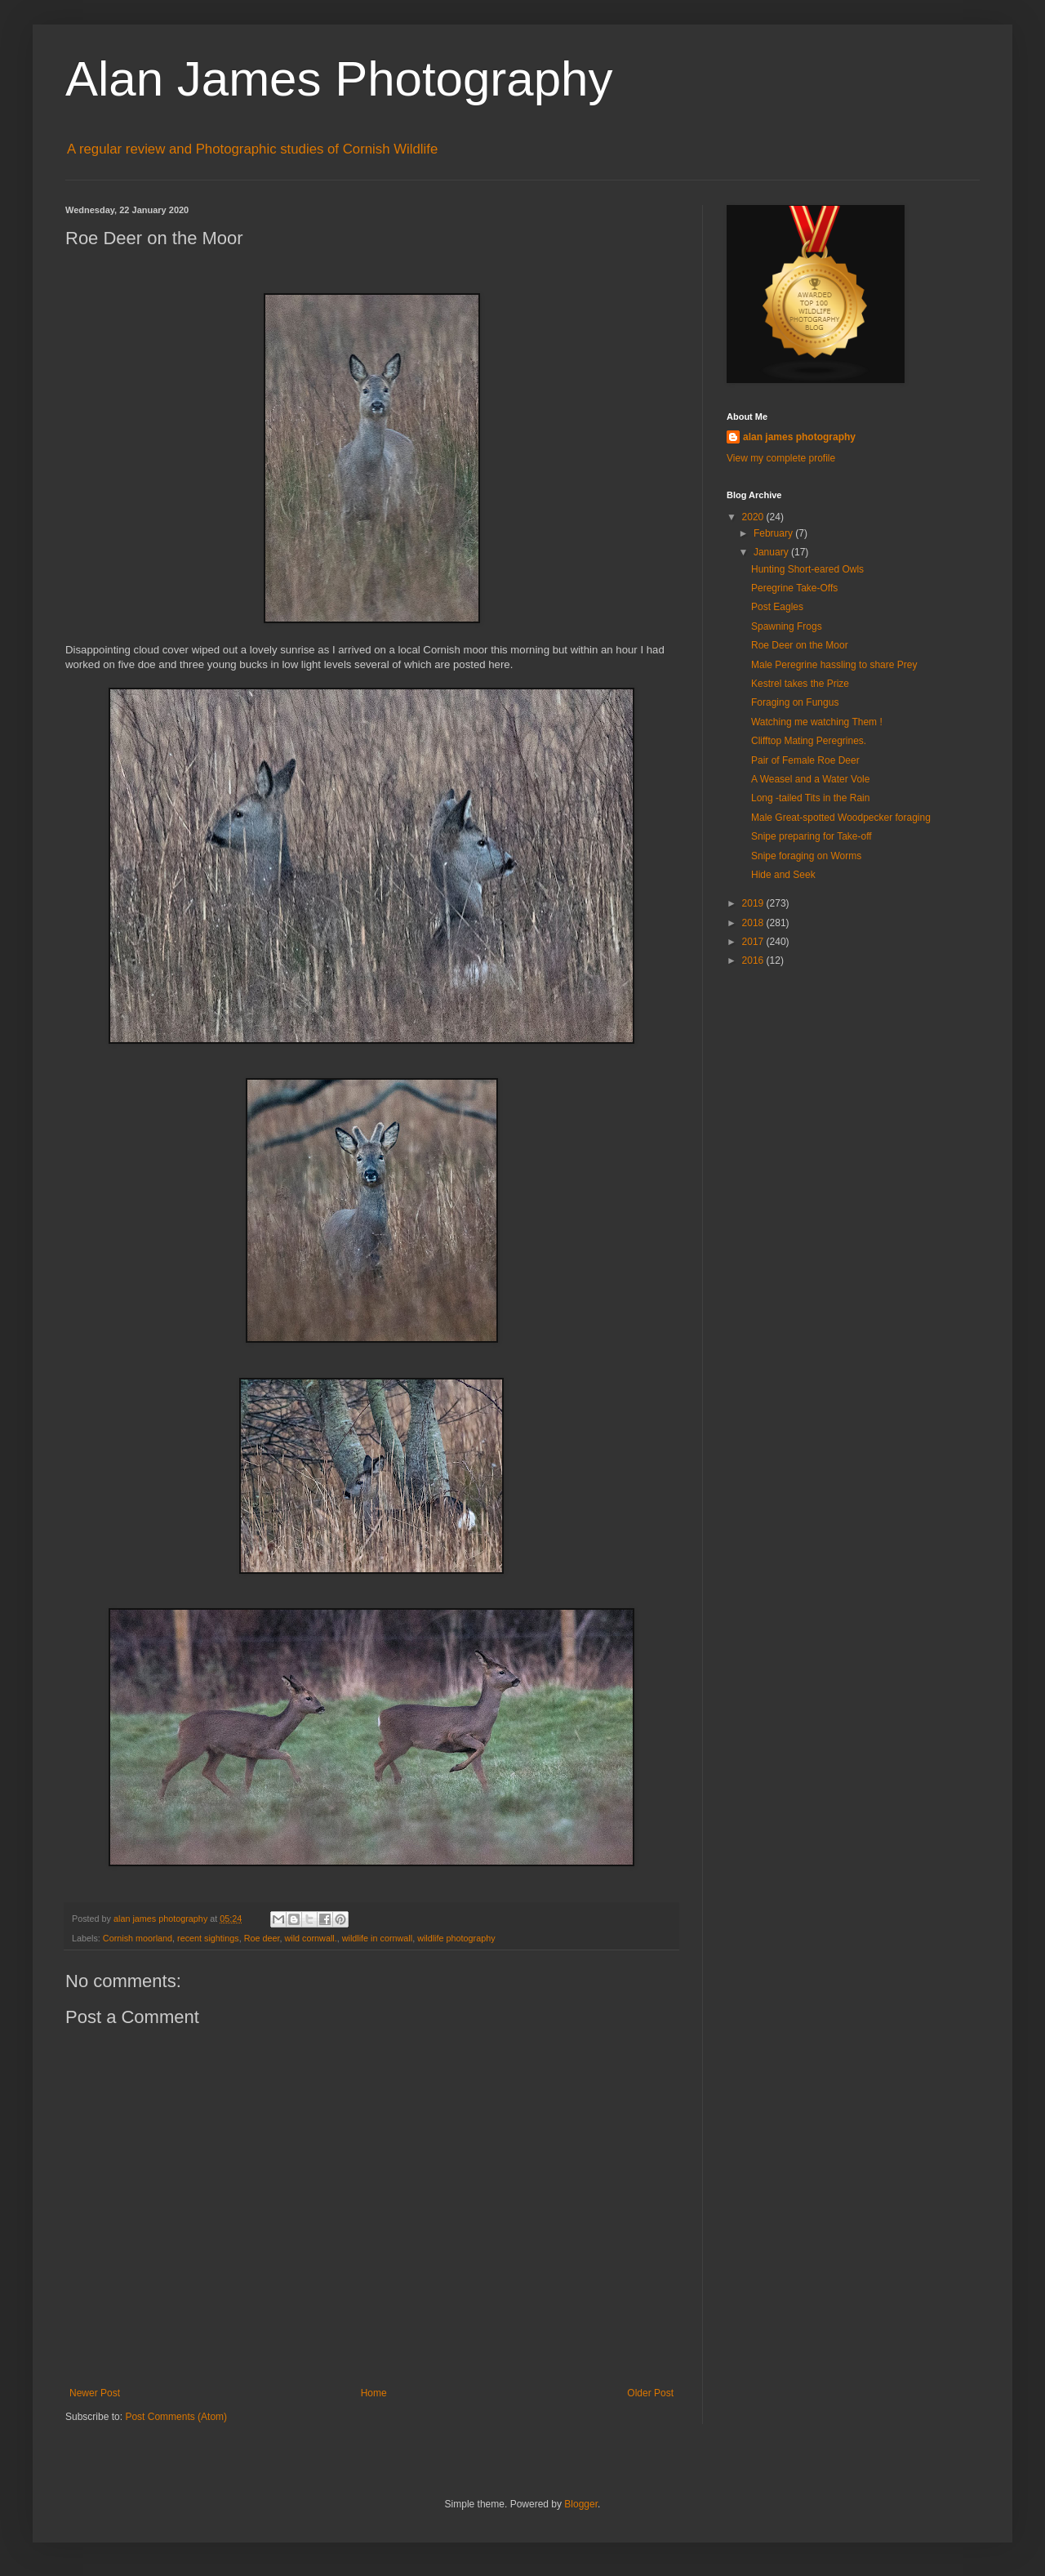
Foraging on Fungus (794, 702)
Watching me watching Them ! (817, 722)
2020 (754, 517)
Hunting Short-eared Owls (807, 569)
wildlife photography (456, 1938)
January (772, 552)
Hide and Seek (783, 874)
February (774, 533)
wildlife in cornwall (377, 1938)
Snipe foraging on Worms (806, 856)
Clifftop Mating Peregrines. (808, 741)
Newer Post (94, 2393)
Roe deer (262, 1938)
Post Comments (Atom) (176, 2416)
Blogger (581, 2504)
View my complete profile (781, 458)
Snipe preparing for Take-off (811, 836)
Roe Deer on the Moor (799, 645)
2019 (754, 903)
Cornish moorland (137, 1938)
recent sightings (208, 1938)
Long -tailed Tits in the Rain (810, 798)
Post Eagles (777, 607)
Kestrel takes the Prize (800, 683)
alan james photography (799, 437)
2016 (754, 960)
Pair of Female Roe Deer (805, 760)
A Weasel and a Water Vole (810, 779)
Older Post (650, 2393)
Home (374, 2393)
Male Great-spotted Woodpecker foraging (841, 817)
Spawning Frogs (786, 626)
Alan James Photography (338, 78)
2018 (754, 923)
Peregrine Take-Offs (794, 588)
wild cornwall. (311, 1938)
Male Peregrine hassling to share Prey (834, 665)
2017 (754, 941)
